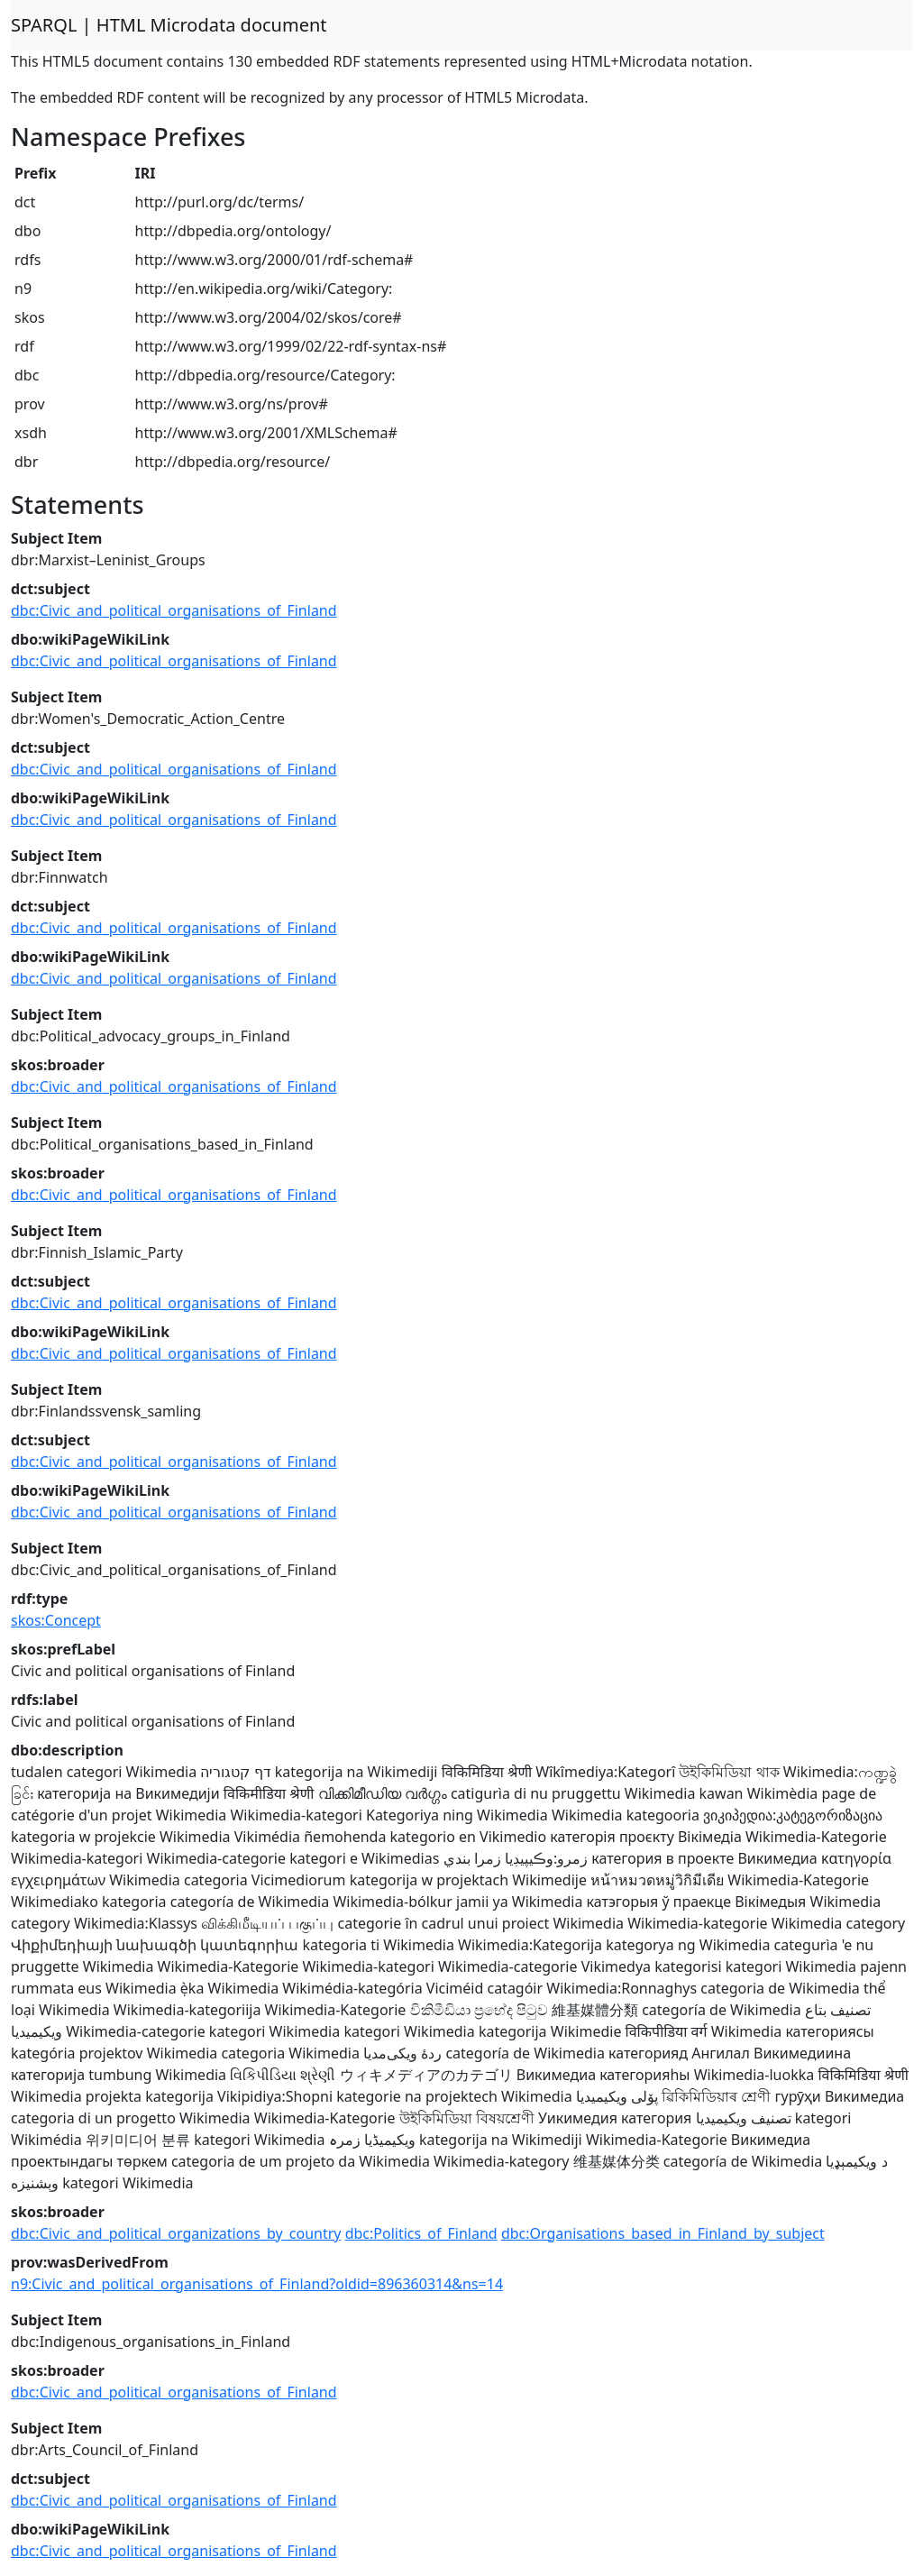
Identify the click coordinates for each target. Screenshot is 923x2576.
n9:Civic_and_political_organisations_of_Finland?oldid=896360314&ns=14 (257, 2284)
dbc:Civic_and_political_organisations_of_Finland (174, 610)
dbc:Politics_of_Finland (421, 2233)
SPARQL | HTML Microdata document (169, 25)
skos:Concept (56, 1620)
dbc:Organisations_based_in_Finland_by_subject (663, 2233)
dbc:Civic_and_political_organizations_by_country (176, 2233)
